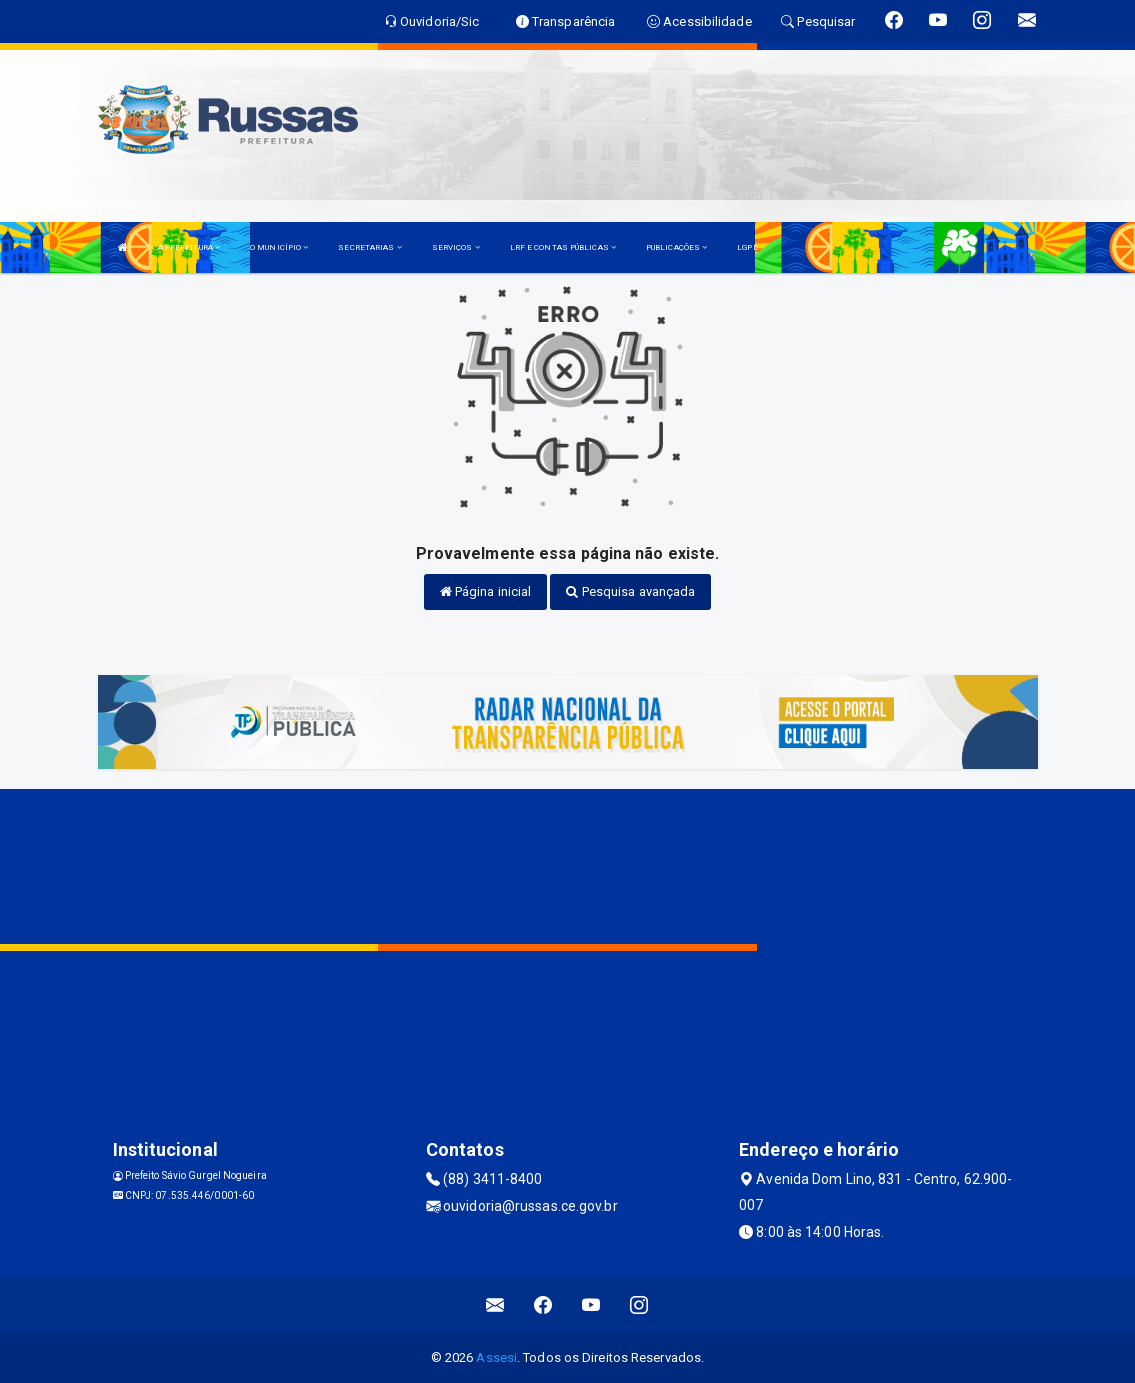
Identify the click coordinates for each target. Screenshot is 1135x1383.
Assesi (496, 1357)
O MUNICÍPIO (279, 247)
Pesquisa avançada (630, 591)
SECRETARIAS (369, 247)
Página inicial (486, 591)
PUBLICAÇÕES (676, 247)
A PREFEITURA (189, 247)
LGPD (747, 247)
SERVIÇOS (456, 247)
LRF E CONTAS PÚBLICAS (563, 247)
